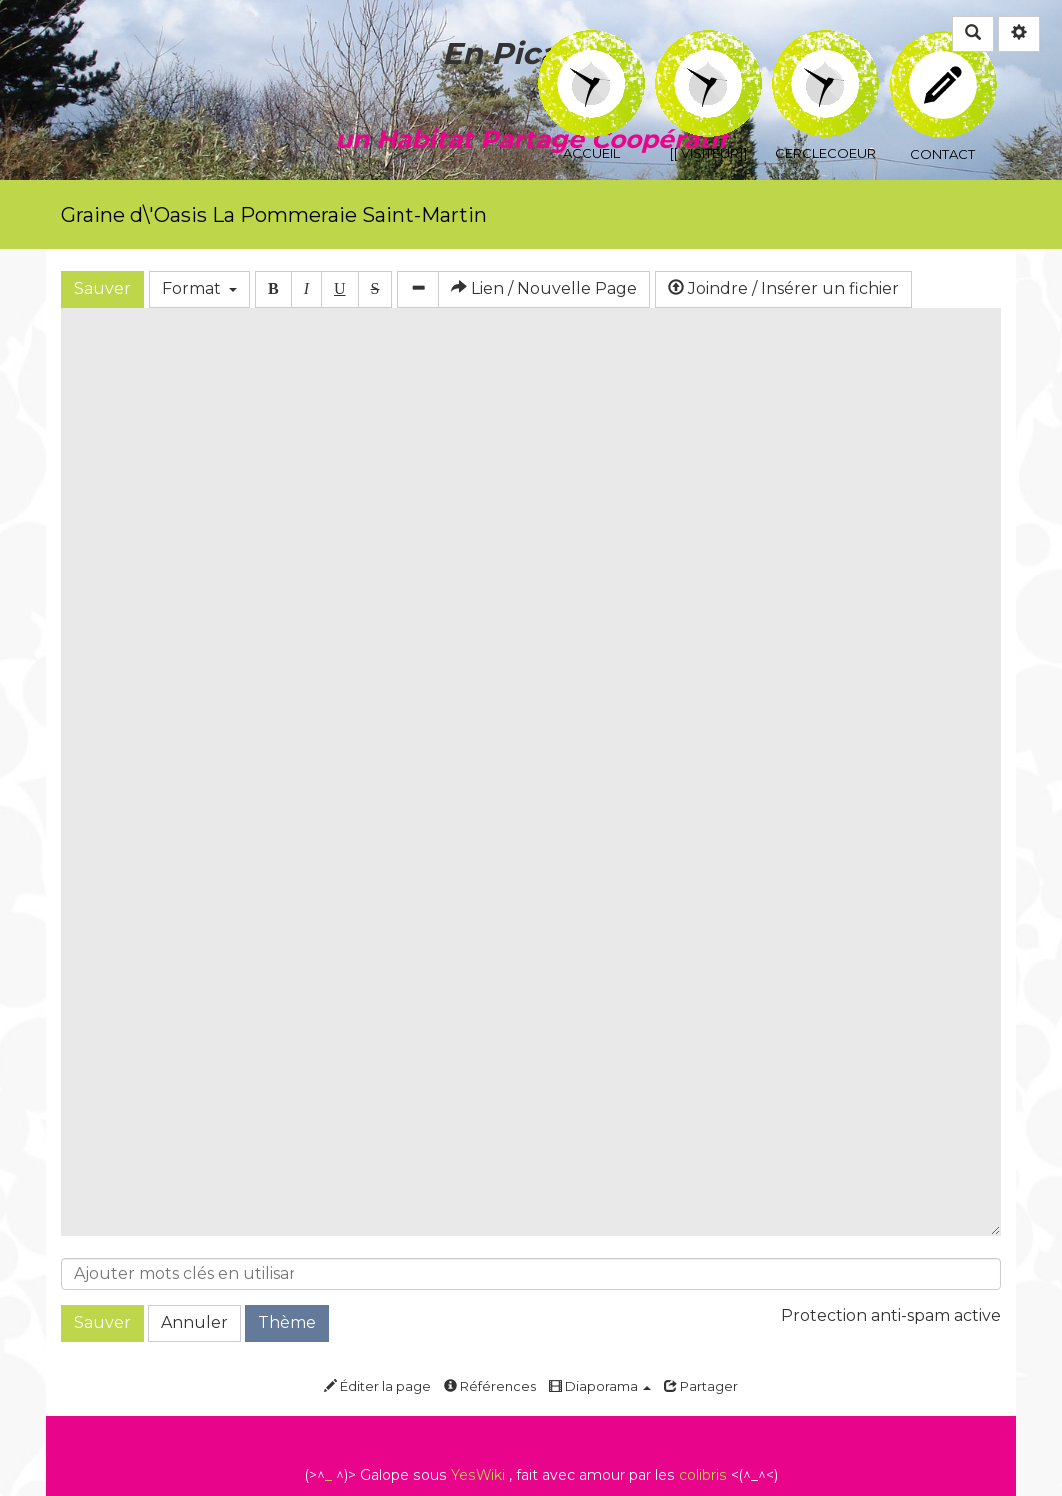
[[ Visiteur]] (708, 43)
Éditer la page (377, 1386)
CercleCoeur (825, 43)
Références (490, 1386)
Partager (701, 1386)
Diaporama (600, 1386)
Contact (943, 54)
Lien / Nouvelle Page (544, 288)
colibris (703, 1475)
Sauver (102, 288)
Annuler (194, 1322)
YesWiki (478, 1475)
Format (199, 288)
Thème (287, 1322)
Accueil (591, 43)
